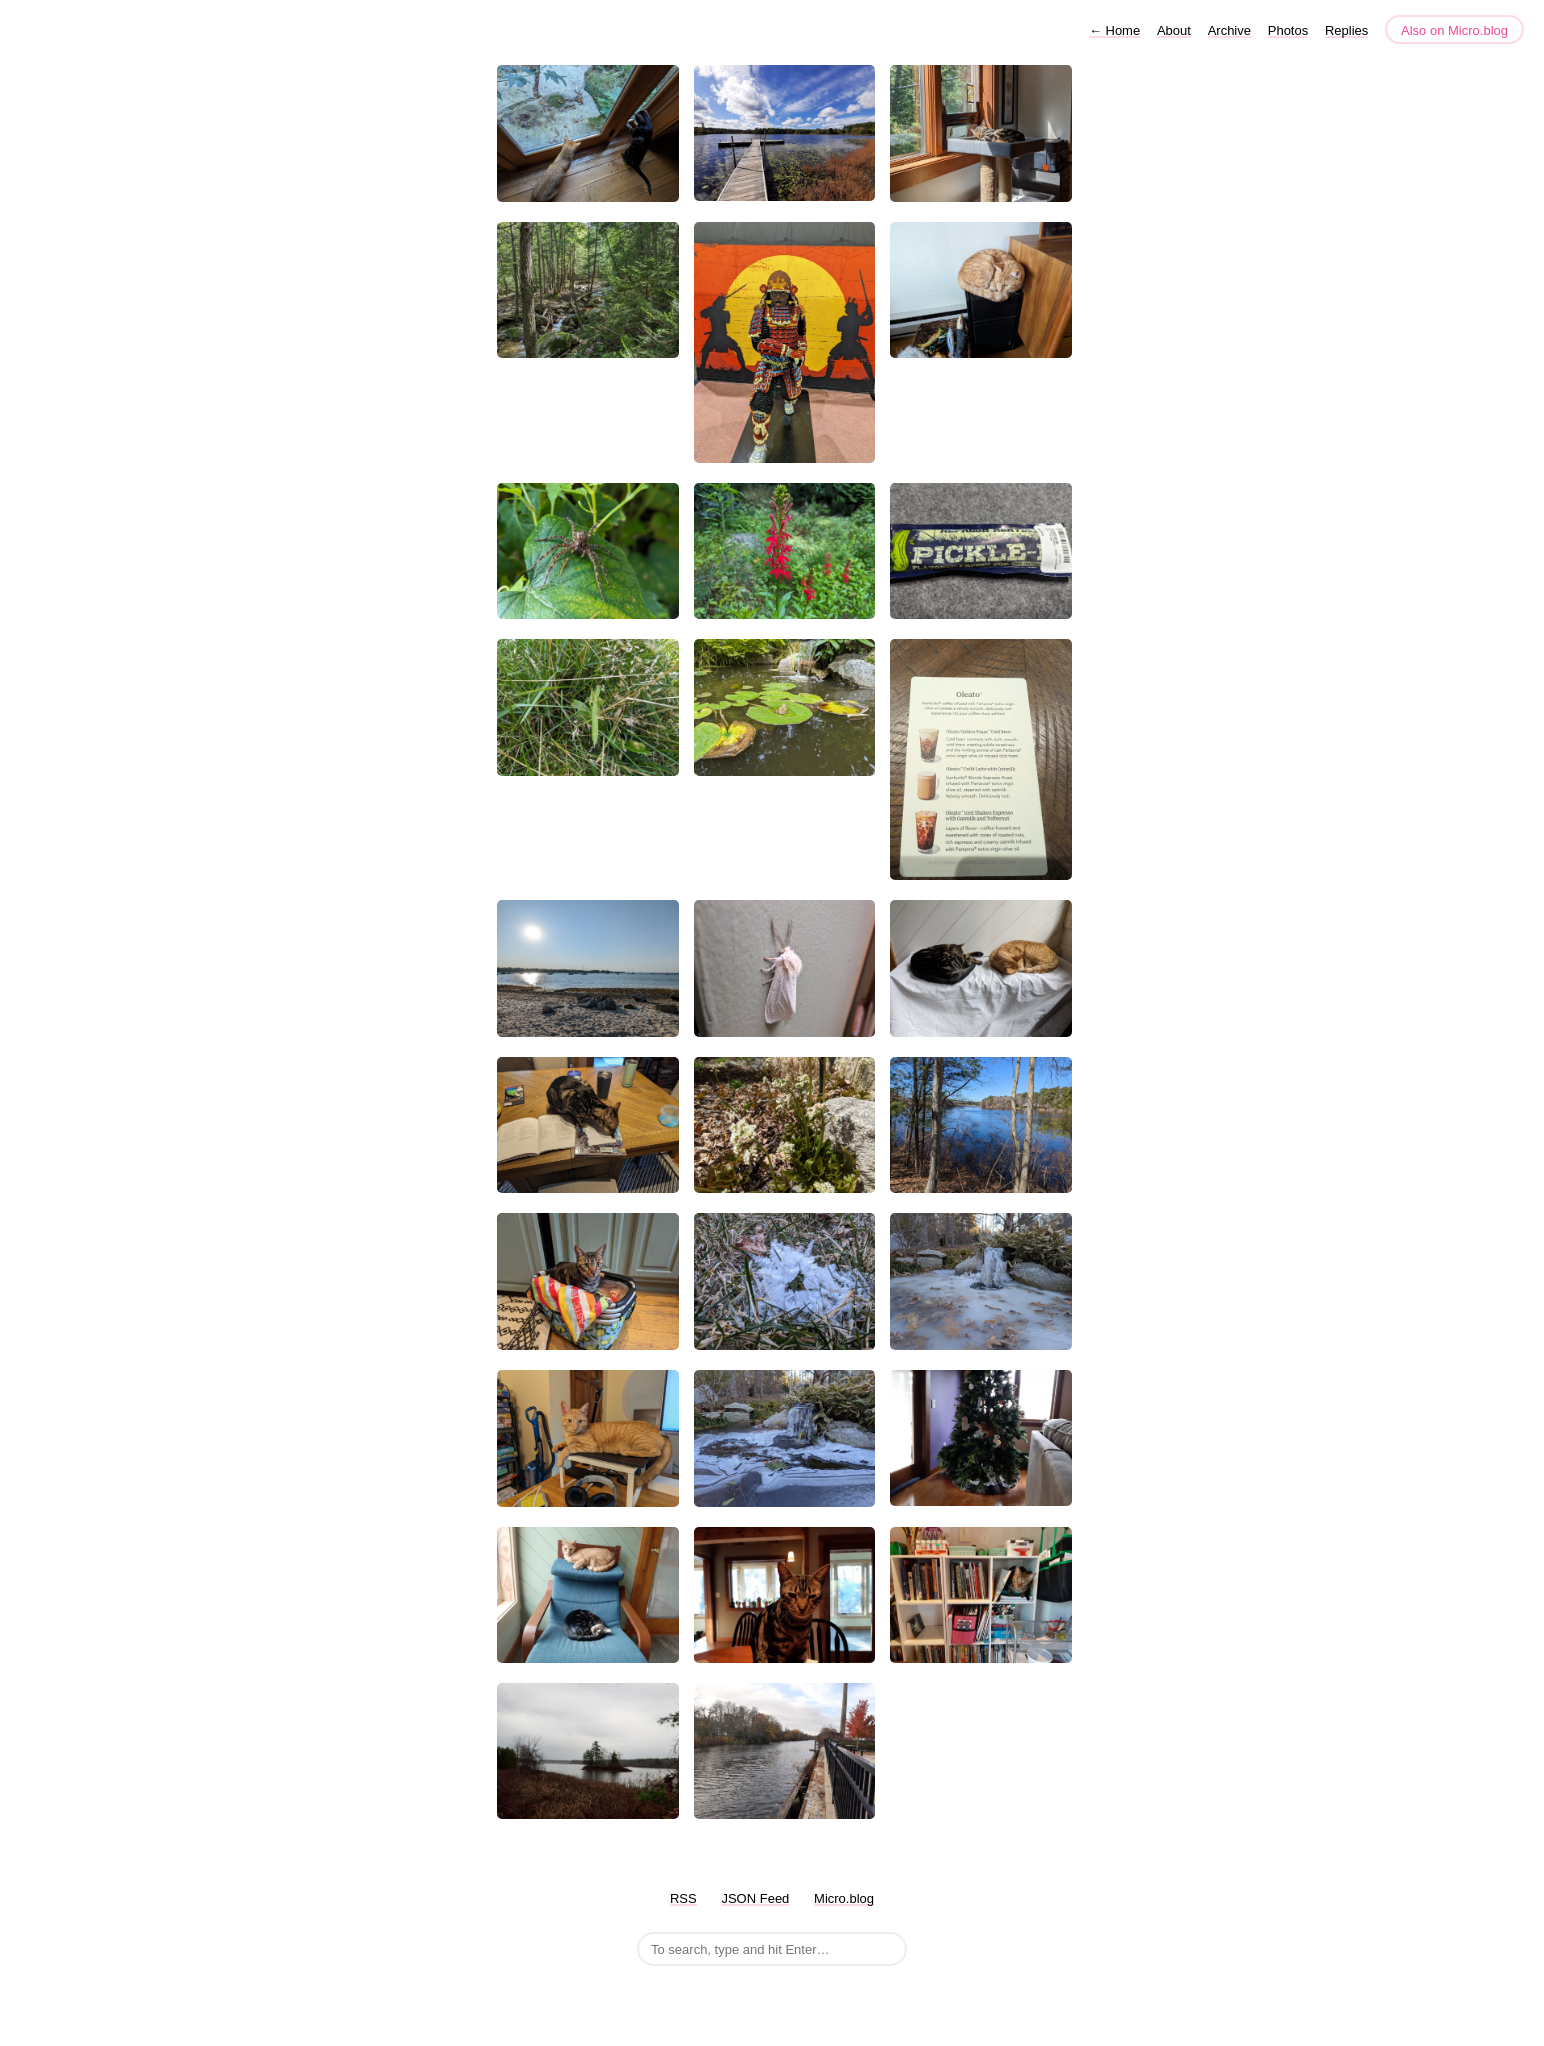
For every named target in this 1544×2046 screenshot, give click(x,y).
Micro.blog (844, 1898)
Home (1114, 30)
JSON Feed (755, 1898)
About (1174, 30)
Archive (1229, 30)
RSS (683, 1898)
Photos (1288, 30)
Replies (1346, 30)
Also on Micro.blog (1454, 30)
